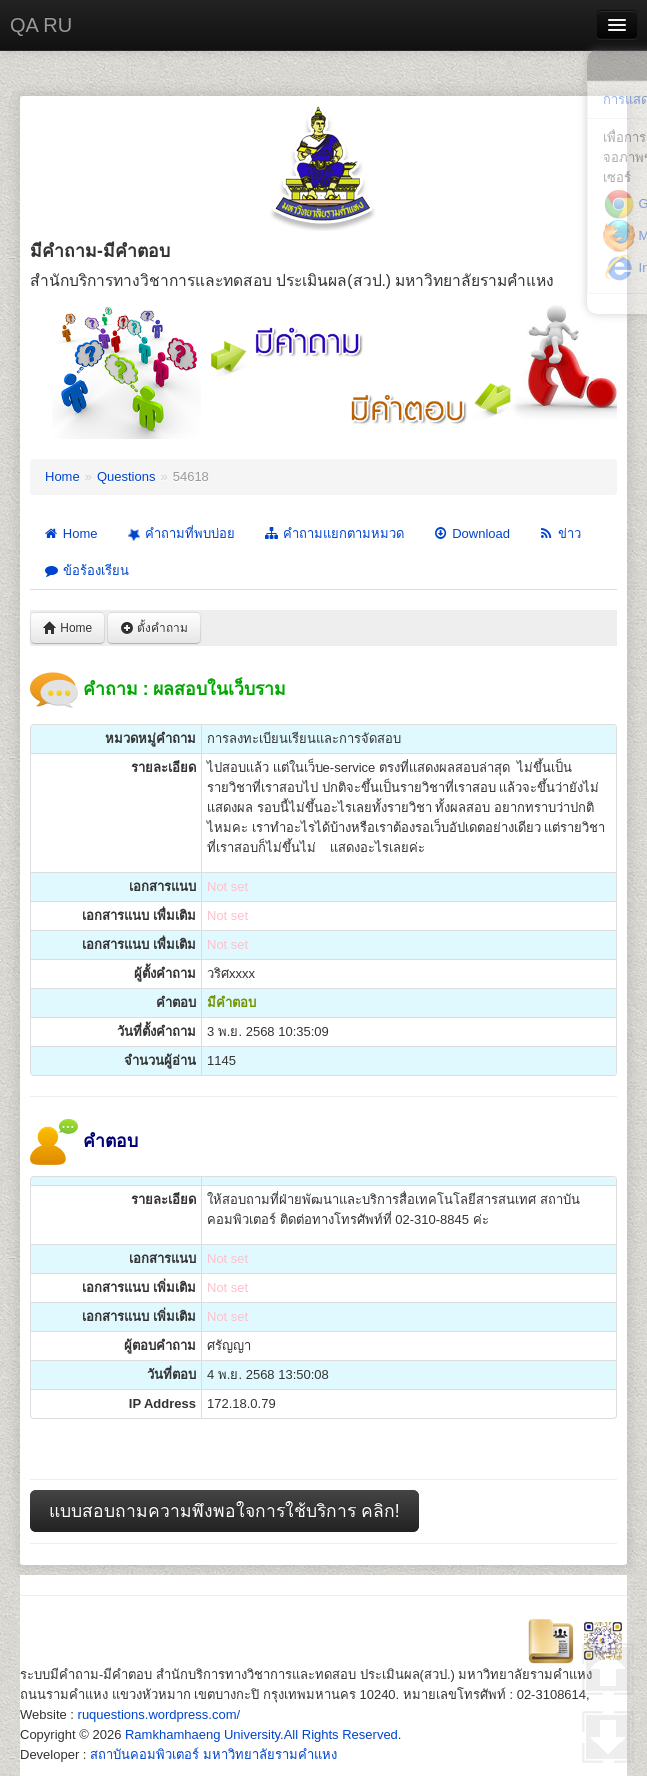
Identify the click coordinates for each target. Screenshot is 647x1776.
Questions (126, 476)
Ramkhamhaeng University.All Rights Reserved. (263, 1734)
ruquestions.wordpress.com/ (159, 1714)
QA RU (41, 25)
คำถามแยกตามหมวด (333, 533)
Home (62, 476)
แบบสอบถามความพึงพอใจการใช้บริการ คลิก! (224, 1511)
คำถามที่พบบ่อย (179, 534)
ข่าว (559, 533)
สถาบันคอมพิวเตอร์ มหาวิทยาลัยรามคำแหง (213, 1754)
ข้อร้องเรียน (86, 570)
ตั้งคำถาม (154, 628)
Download (471, 533)
